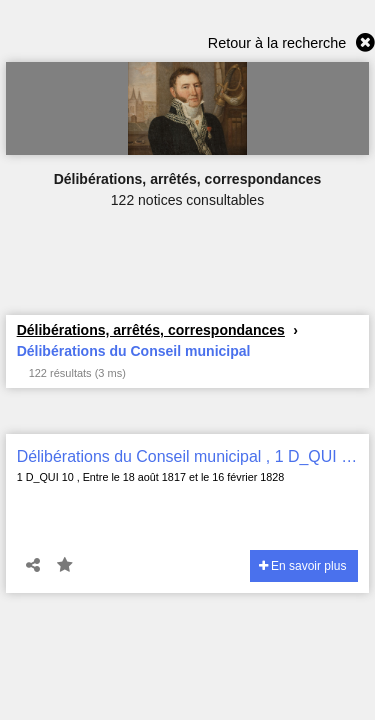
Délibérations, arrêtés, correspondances (151, 330)
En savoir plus (303, 566)
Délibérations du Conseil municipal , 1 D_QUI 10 (188, 456)
